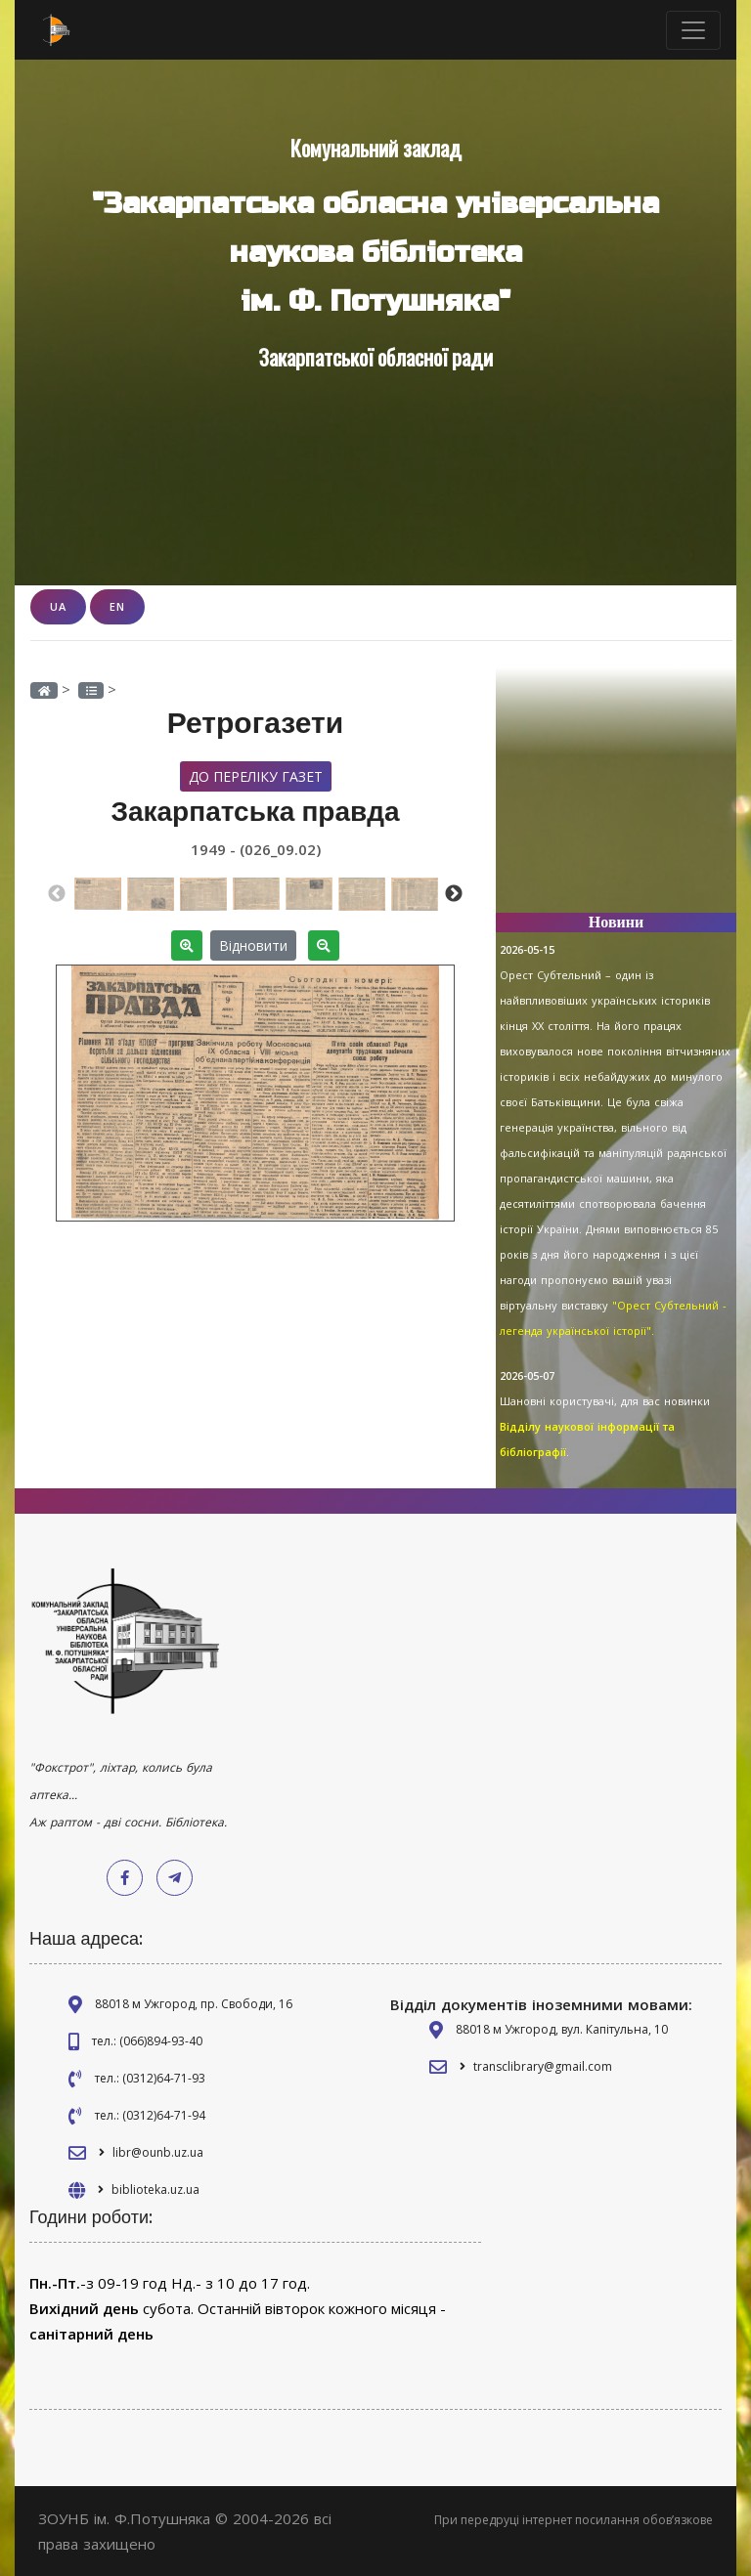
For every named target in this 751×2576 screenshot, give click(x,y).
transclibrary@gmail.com (542, 2066)
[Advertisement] (616, 799)
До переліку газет (256, 776)
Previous (56, 894)
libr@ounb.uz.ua (157, 2152)
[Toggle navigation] (693, 30)
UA (58, 606)
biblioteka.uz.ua (155, 2189)
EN (117, 606)
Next (454, 894)
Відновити (253, 945)
